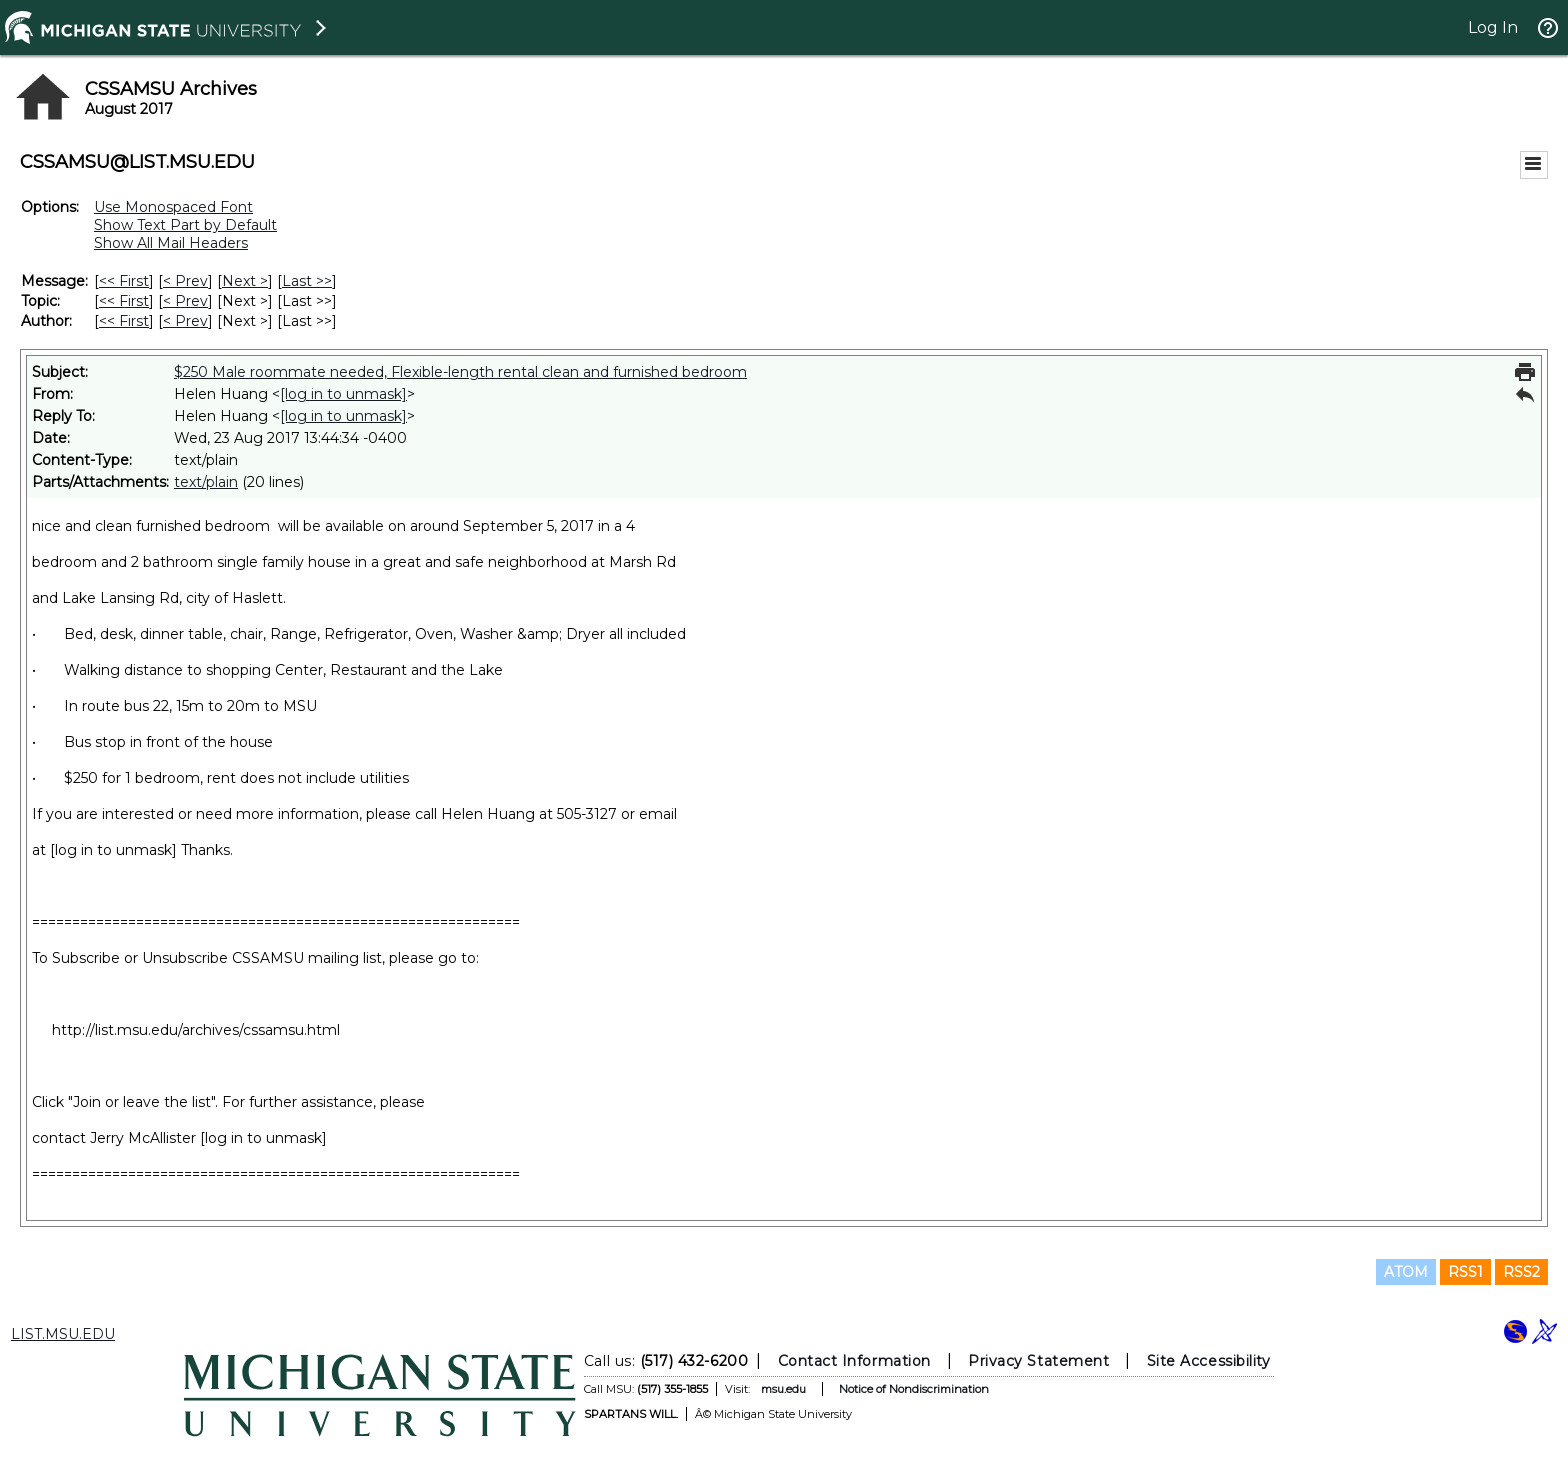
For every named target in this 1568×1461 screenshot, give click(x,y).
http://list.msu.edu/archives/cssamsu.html (196, 1030)
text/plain (206, 482)
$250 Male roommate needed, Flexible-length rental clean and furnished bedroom (460, 372)
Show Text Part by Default (185, 225)
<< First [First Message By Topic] (124, 301)
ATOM (1406, 1272)
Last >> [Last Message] (307, 281)
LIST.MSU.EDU (63, 1334)
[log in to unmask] (343, 394)
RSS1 (1465, 1272)
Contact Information (854, 1361)
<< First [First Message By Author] (124, 321)
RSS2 (1521, 1272)
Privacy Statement (1038, 1361)
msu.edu (783, 1389)
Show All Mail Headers (171, 243)
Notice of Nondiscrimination (914, 1389)
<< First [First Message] (124, 281)
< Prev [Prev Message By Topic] (185, 301)
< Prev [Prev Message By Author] (185, 321)
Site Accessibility (1209, 1361)
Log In (1493, 27)
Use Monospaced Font (173, 207)
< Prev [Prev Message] (185, 281)
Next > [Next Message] (245, 281)
